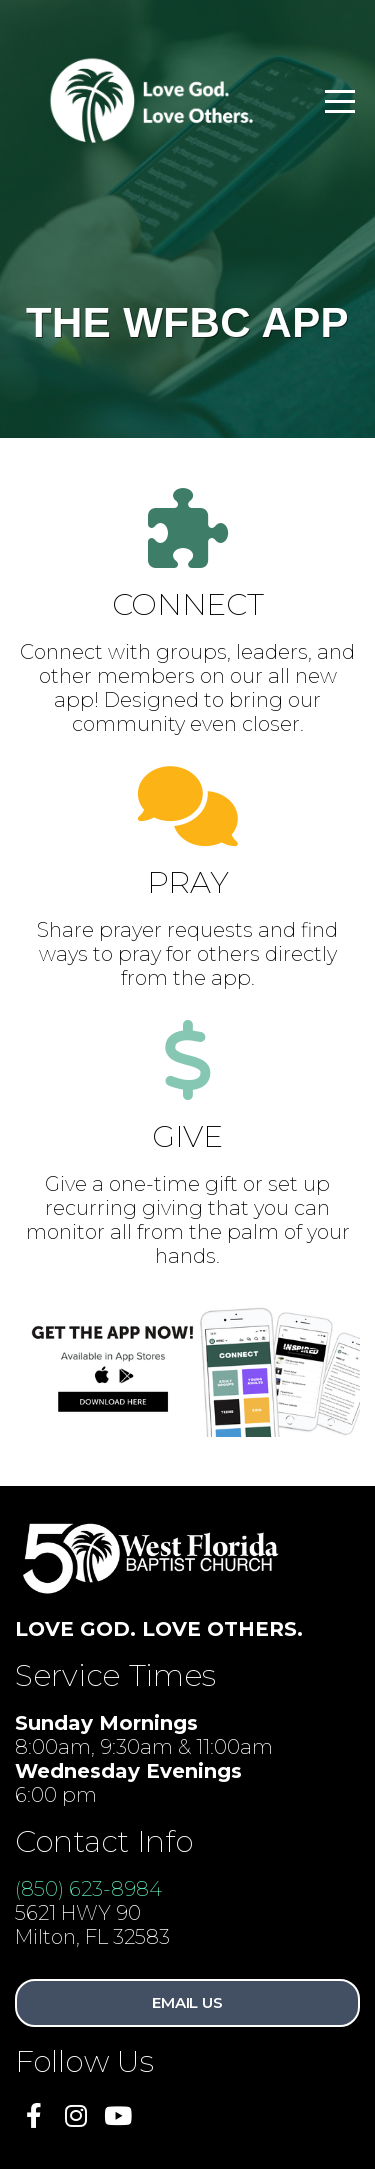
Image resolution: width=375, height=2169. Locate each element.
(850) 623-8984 (88, 1889)
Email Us (187, 2002)
